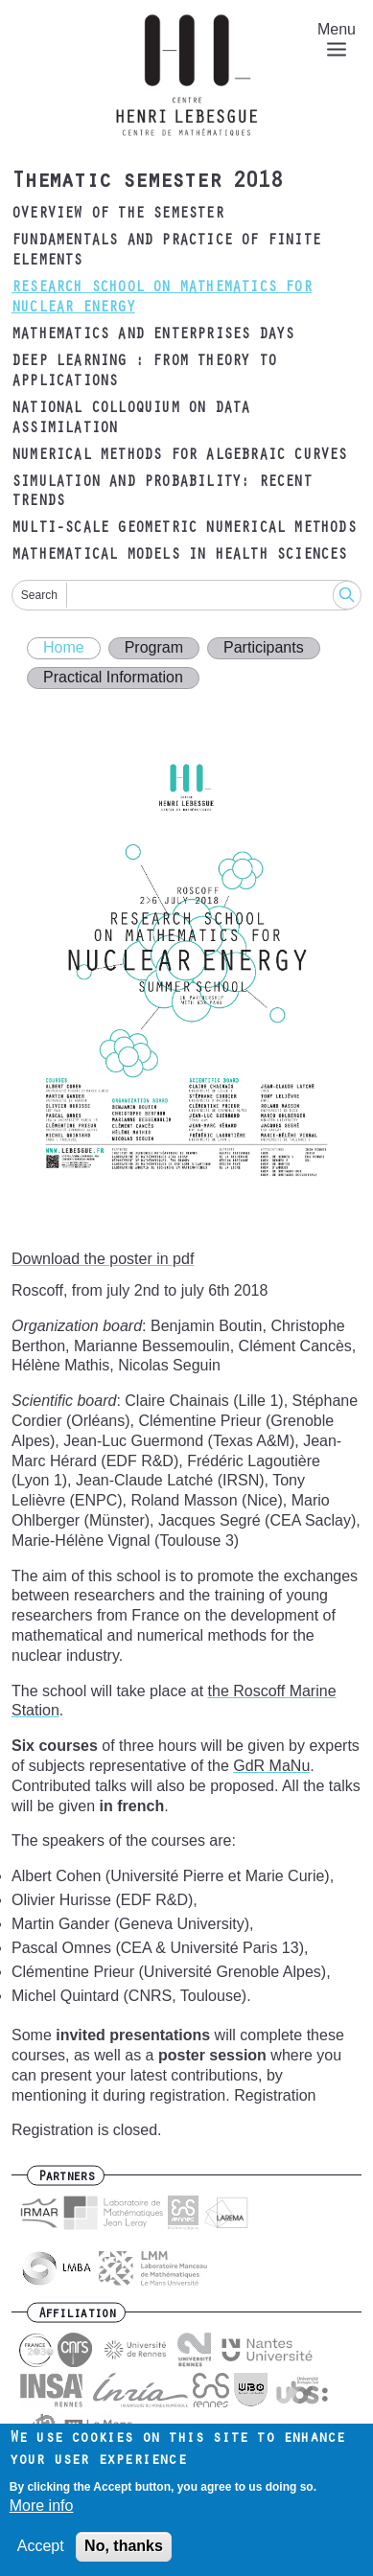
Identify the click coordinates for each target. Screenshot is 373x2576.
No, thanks (123, 2552)
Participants (263, 647)
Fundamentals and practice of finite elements (166, 251)
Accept (40, 2552)
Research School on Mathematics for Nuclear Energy (162, 298)
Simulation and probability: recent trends (162, 493)
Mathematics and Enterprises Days (152, 335)
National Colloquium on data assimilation (130, 419)
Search (39, 595)
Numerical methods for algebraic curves (179, 456)
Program (154, 647)
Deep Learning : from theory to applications (144, 372)
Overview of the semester (117, 214)
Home (63, 647)
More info (42, 2512)
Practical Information (113, 677)
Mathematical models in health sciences (179, 556)
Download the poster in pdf (103, 1259)
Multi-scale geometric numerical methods (184, 529)
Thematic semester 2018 (147, 183)
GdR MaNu (271, 1766)
